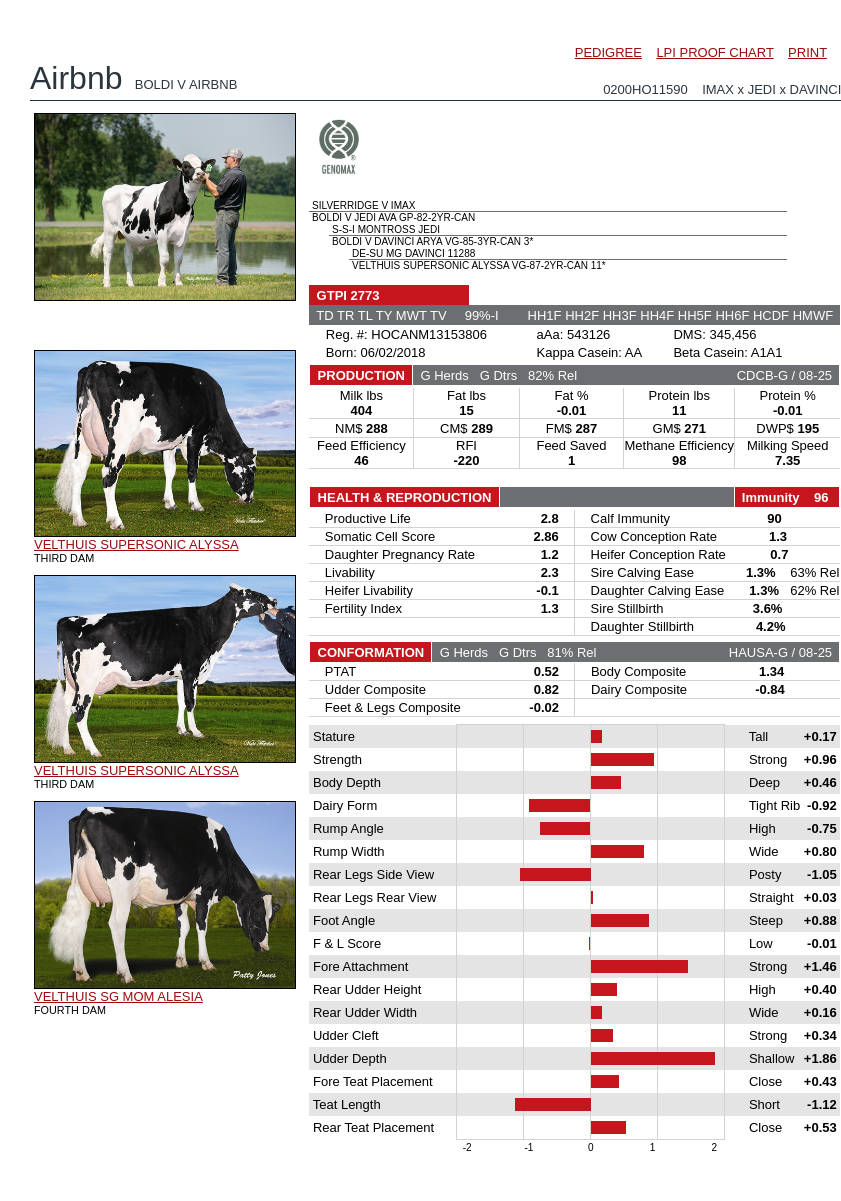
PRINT (807, 52)
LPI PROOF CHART (714, 52)
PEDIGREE (608, 52)
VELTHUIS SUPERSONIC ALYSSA (136, 544)
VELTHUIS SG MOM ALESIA (118, 996)
